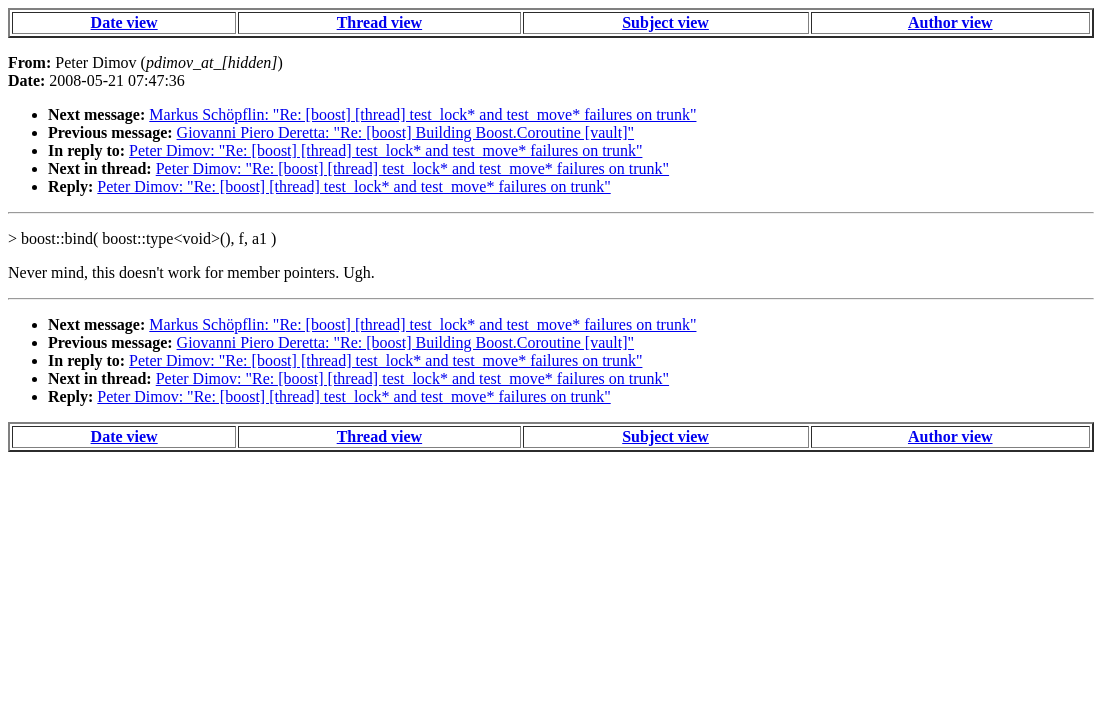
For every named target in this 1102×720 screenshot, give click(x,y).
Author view (950, 22)
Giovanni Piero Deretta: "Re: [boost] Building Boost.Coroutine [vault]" (405, 132)
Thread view (379, 22)
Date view (124, 22)
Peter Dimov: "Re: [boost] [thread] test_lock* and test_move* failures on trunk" (385, 150)
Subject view (665, 22)
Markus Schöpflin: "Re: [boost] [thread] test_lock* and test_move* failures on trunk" (422, 114)
